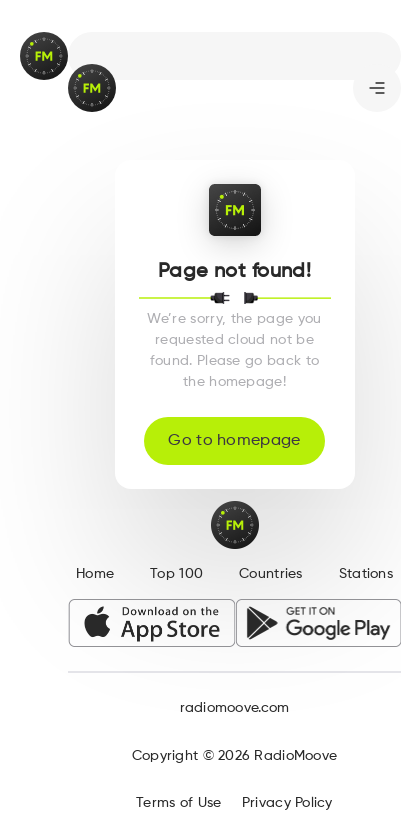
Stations (366, 574)
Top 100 (176, 574)
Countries (271, 574)
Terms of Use (178, 803)
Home (95, 574)
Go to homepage (234, 441)
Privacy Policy (287, 803)
